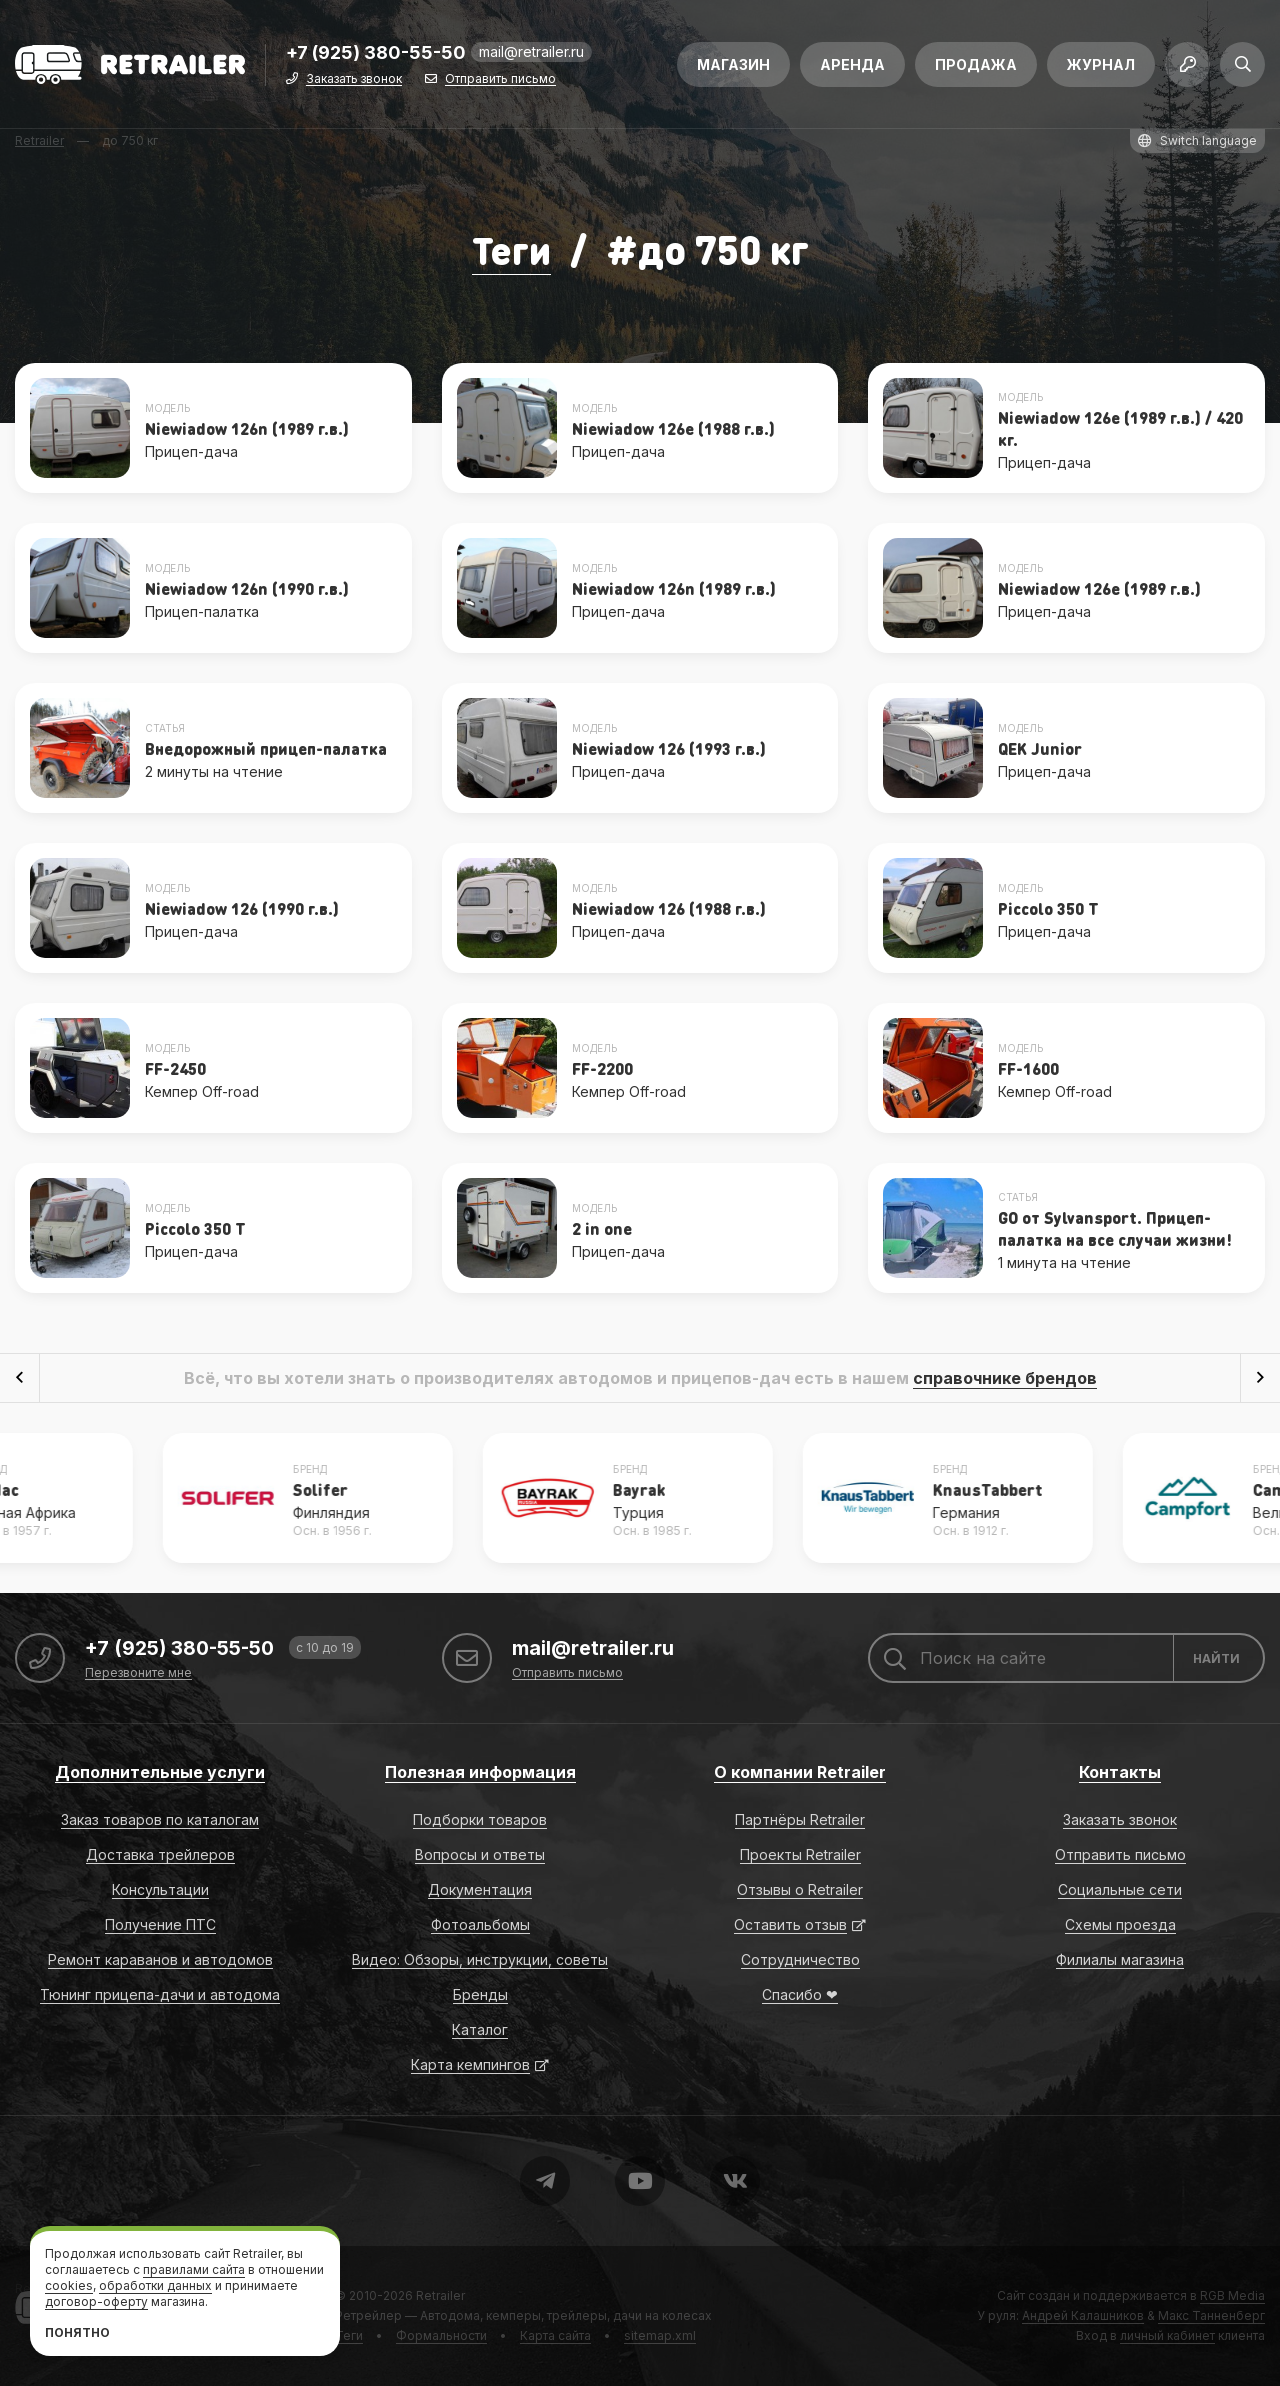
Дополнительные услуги (160, 1772)
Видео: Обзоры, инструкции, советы (480, 1959)
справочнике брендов (1005, 1378)
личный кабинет (1167, 2335)
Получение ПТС (160, 1924)
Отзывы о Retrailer (800, 1889)
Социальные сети (1120, 1889)
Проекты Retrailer (800, 1854)
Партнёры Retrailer (800, 1819)
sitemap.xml (660, 2335)
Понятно (77, 2332)
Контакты (1120, 1772)
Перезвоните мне (138, 1673)
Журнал (1101, 67)
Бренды (480, 1994)
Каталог (480, 2029)
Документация (480, 1889)
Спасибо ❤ (800, 1994)
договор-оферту (96, 2301)
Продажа (976, 67)
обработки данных (155, 2285)
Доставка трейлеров (160, 1854)
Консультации (160, 1889)
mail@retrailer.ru (531, 54)
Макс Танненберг (1211, 2315)
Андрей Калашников (1083, 2315)
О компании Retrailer (800, 1772)
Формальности (441, 2335)
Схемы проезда (1120, 1924)
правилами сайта (194, 2269)
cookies (69, 2285)
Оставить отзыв (790, 1924)
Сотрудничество (800, 1959)
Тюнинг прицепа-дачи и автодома (160, 1994)
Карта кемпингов (470, 2064)
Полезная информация (480, 1772)
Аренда (852, 67)
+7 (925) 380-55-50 (376, 56)
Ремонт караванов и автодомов (160, 1959)
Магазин (733, 67)
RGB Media (1232, 2295)
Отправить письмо (500, 82)
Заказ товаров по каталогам (160, 1819)
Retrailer (440, 2295)
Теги (511, 248)
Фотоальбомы (480, 1924)
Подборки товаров (480, 1819)
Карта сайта (555, 2335)
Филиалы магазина (1120, 1959)
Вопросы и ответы (480, 1854)
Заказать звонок (354, 82)
